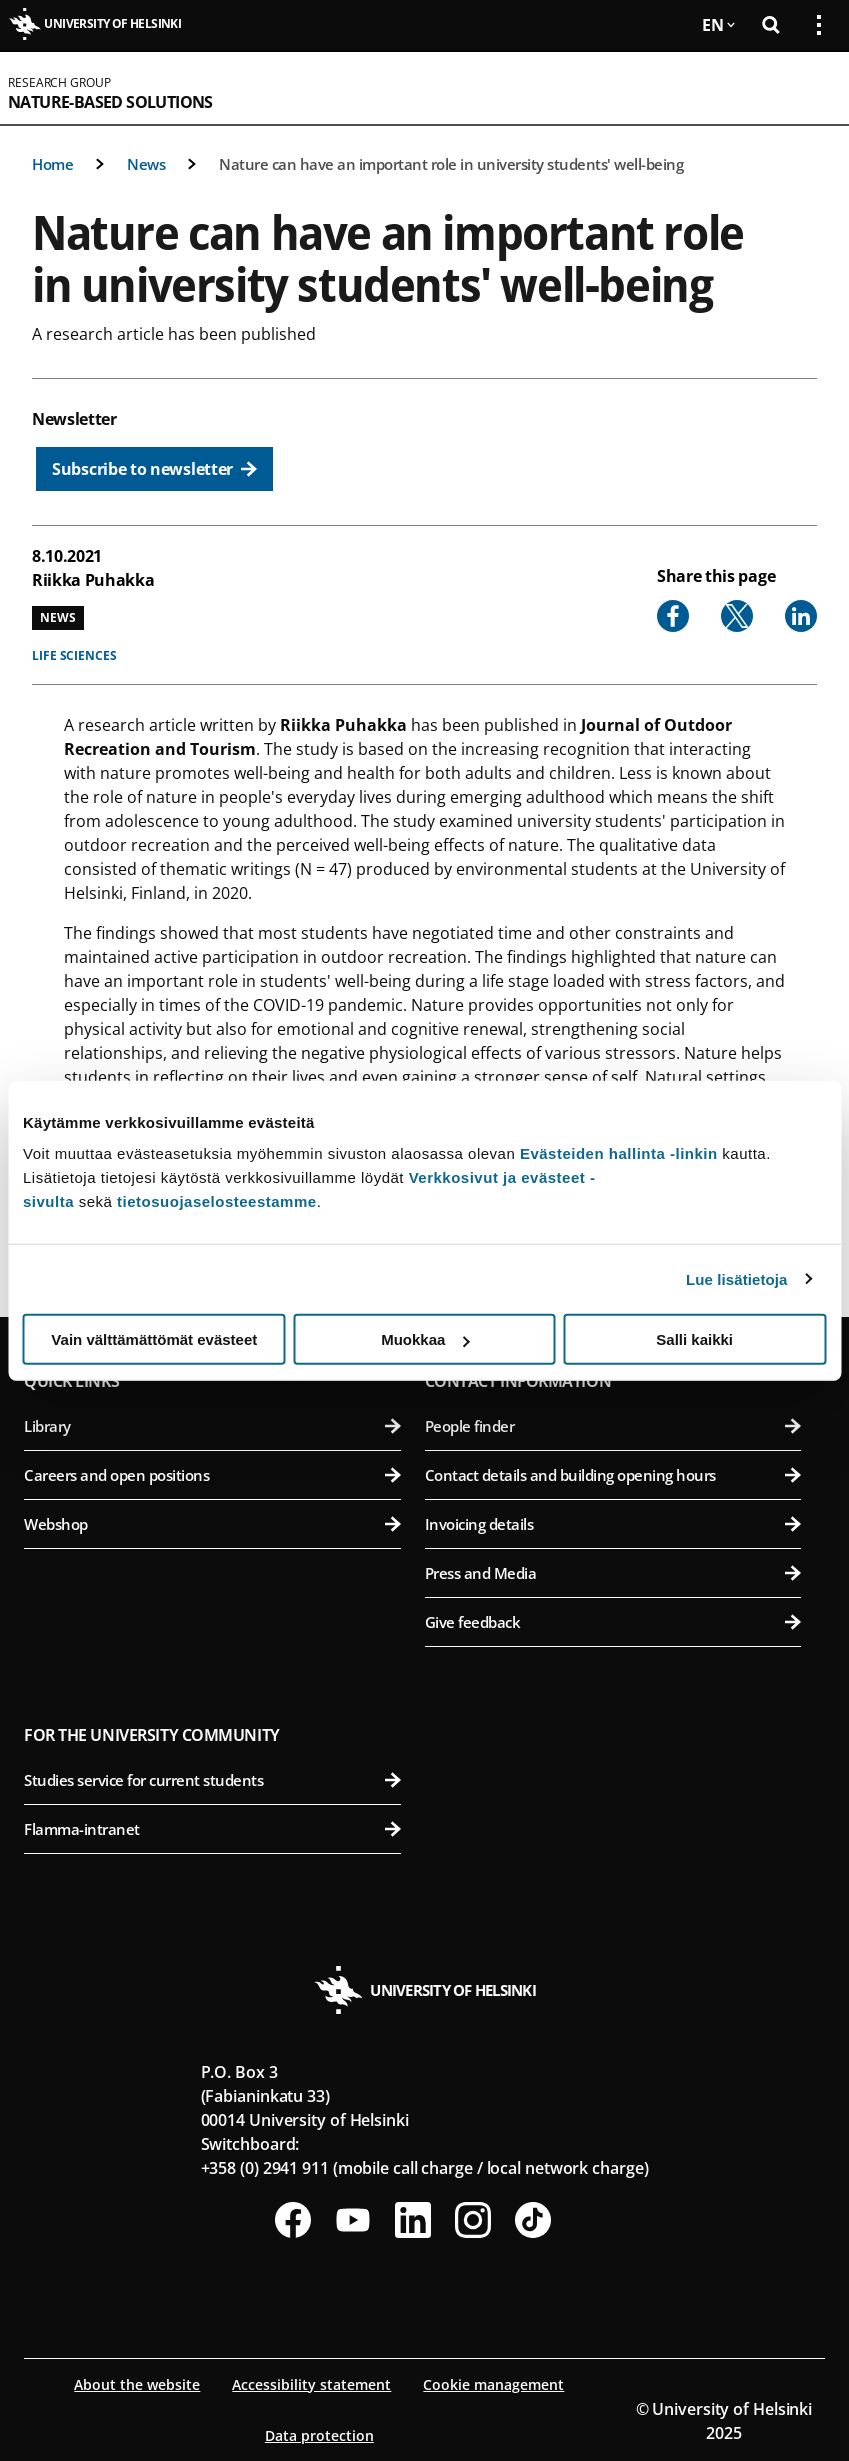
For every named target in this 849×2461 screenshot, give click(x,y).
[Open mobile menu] (811, 88)
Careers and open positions (212, 1475)
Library (212, 1426)
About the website (137, 2384)
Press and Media (613, 1573)
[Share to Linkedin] (801, 616)
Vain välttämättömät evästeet (154, 1339)
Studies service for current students (212, 1780)
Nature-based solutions (110, 102)
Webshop (212, 1524)
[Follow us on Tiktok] (533, 2220)
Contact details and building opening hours (613, 1475)
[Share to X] (737, 616)
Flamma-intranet (212, 1829)
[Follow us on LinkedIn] (413, 2220)
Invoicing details (613, 1524)
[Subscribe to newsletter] (154, 469)
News (146, 164)
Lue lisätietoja (737, 1278)
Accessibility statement (311, 2384)
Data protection (319, 2435)
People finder (613, 1426)
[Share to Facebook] (673, 616)
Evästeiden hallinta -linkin (619, 1153)
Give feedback (613, 1622)
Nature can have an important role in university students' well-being (451, 164)
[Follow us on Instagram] (473, 2220)
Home (52, 164)
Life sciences (74, 655)
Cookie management (493, 2384)
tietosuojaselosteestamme (217, 1201)
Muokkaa (425, 1339)
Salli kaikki (694, 1339)
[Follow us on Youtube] (353, 2220)
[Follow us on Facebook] (293, 2220)
